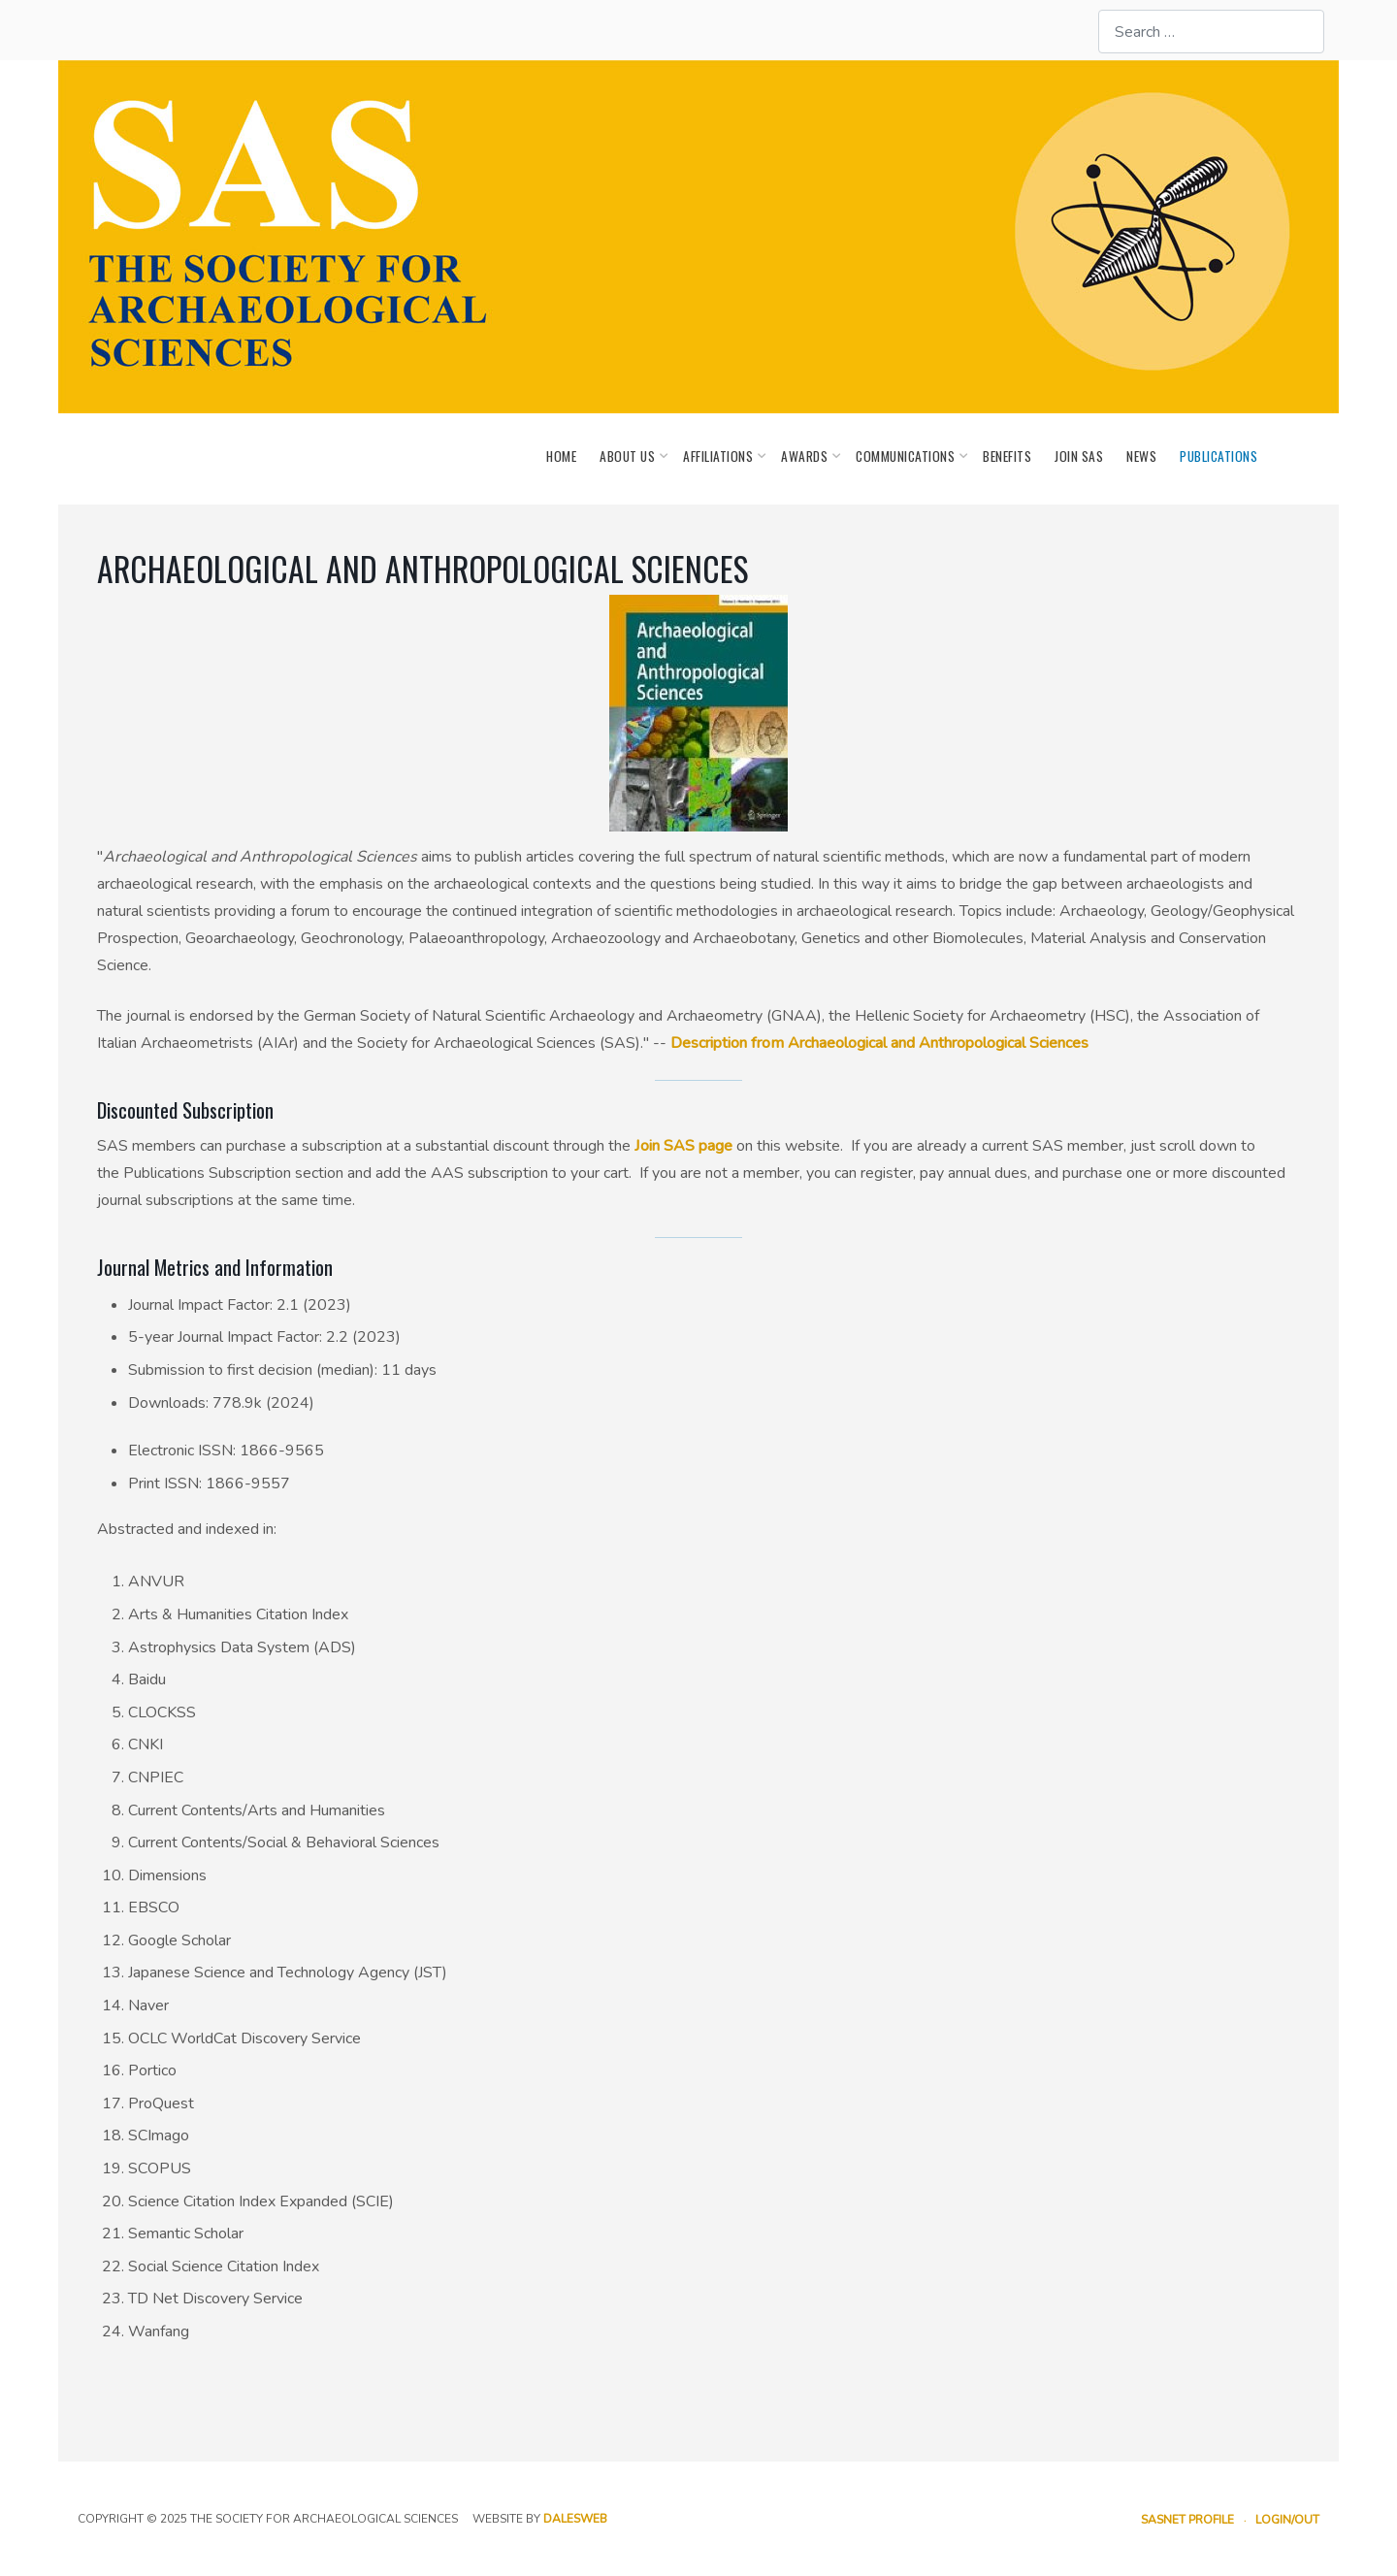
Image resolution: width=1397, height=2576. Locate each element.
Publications (1218, 456)
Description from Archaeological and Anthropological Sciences (879, 1043)
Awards (806, 456)
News (1141, 456)
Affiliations (720, 456)
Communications (907, 456)
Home (561, 456)
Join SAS (1079, 456)
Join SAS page (683, 1146)
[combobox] (1211, 31)
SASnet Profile (1187, 2519)
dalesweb (575, 2519)
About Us (630, 456)
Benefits (1007, 456)
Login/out (1287, 2519)
